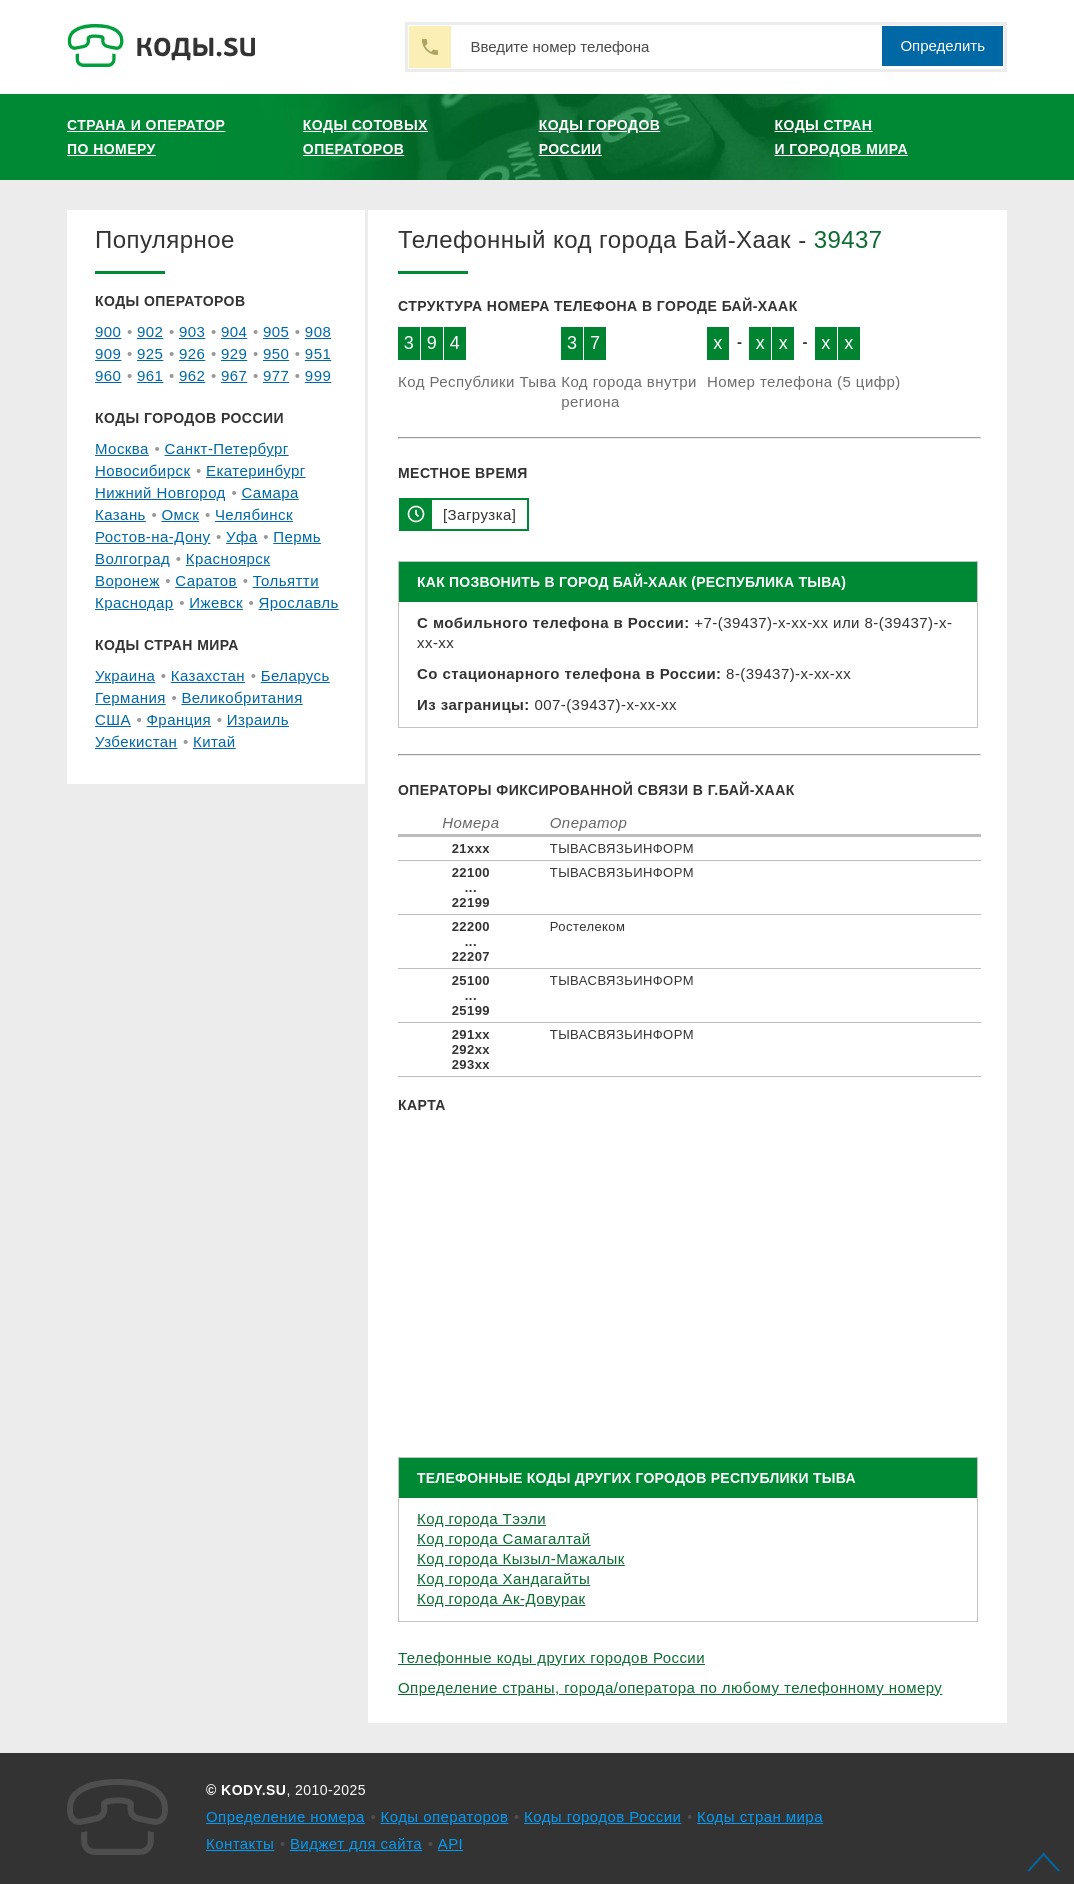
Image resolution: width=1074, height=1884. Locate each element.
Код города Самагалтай (504, 1538)
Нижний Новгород (160, 492)
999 (318, 375)
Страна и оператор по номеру (146, 137)
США (113, 719)
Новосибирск (142, 470)
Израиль (258, 719)
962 (192, 375)
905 (276, 331)
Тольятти (286, 580)
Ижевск (216, 602)
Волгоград (132, 558)
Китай (214, 741)
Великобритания (241, 697)
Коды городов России (600, 137)
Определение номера (285, 1816)
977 (276, 375)
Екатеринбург (256, 470)
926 (192, 353)
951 (318, 353)
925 (150, 353)
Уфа (242, 536)
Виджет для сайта (356, 1843)
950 (276, 353)
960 (108, 375)
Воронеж (127, 580)
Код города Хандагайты (503, 1578)
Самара (269, 492)
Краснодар (134, 602)
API (451, 1843)
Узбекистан (136, 741)
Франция (179, 719)
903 (192, 331)
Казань (120, 514)
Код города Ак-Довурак (501, 1598)
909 (108, 353)
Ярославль (299, 602)
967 (234, 375)
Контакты (240, 1843)
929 (234, 353)
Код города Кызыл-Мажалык (521, 1558)
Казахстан (208, 675)
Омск (180, 514)
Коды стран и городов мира (841, 137)
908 (318, 331)
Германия (130, 697)
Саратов (206, 580)
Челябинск (254, 514)
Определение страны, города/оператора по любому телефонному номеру (670, 1687)
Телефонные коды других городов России (551, 1657)
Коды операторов (445, 1816)
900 (108, 331)
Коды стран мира (760, 1816)
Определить (942, 45)
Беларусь (295, 675)
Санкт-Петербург (226, 448)
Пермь (297, 536)
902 (150, 331)
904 (234, 331)
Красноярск (228, 558)
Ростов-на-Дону (152, 536)
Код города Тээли (481, 1518)
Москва (122, 448)
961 (150, 375)
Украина (125, 675)
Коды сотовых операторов (365, 137)
